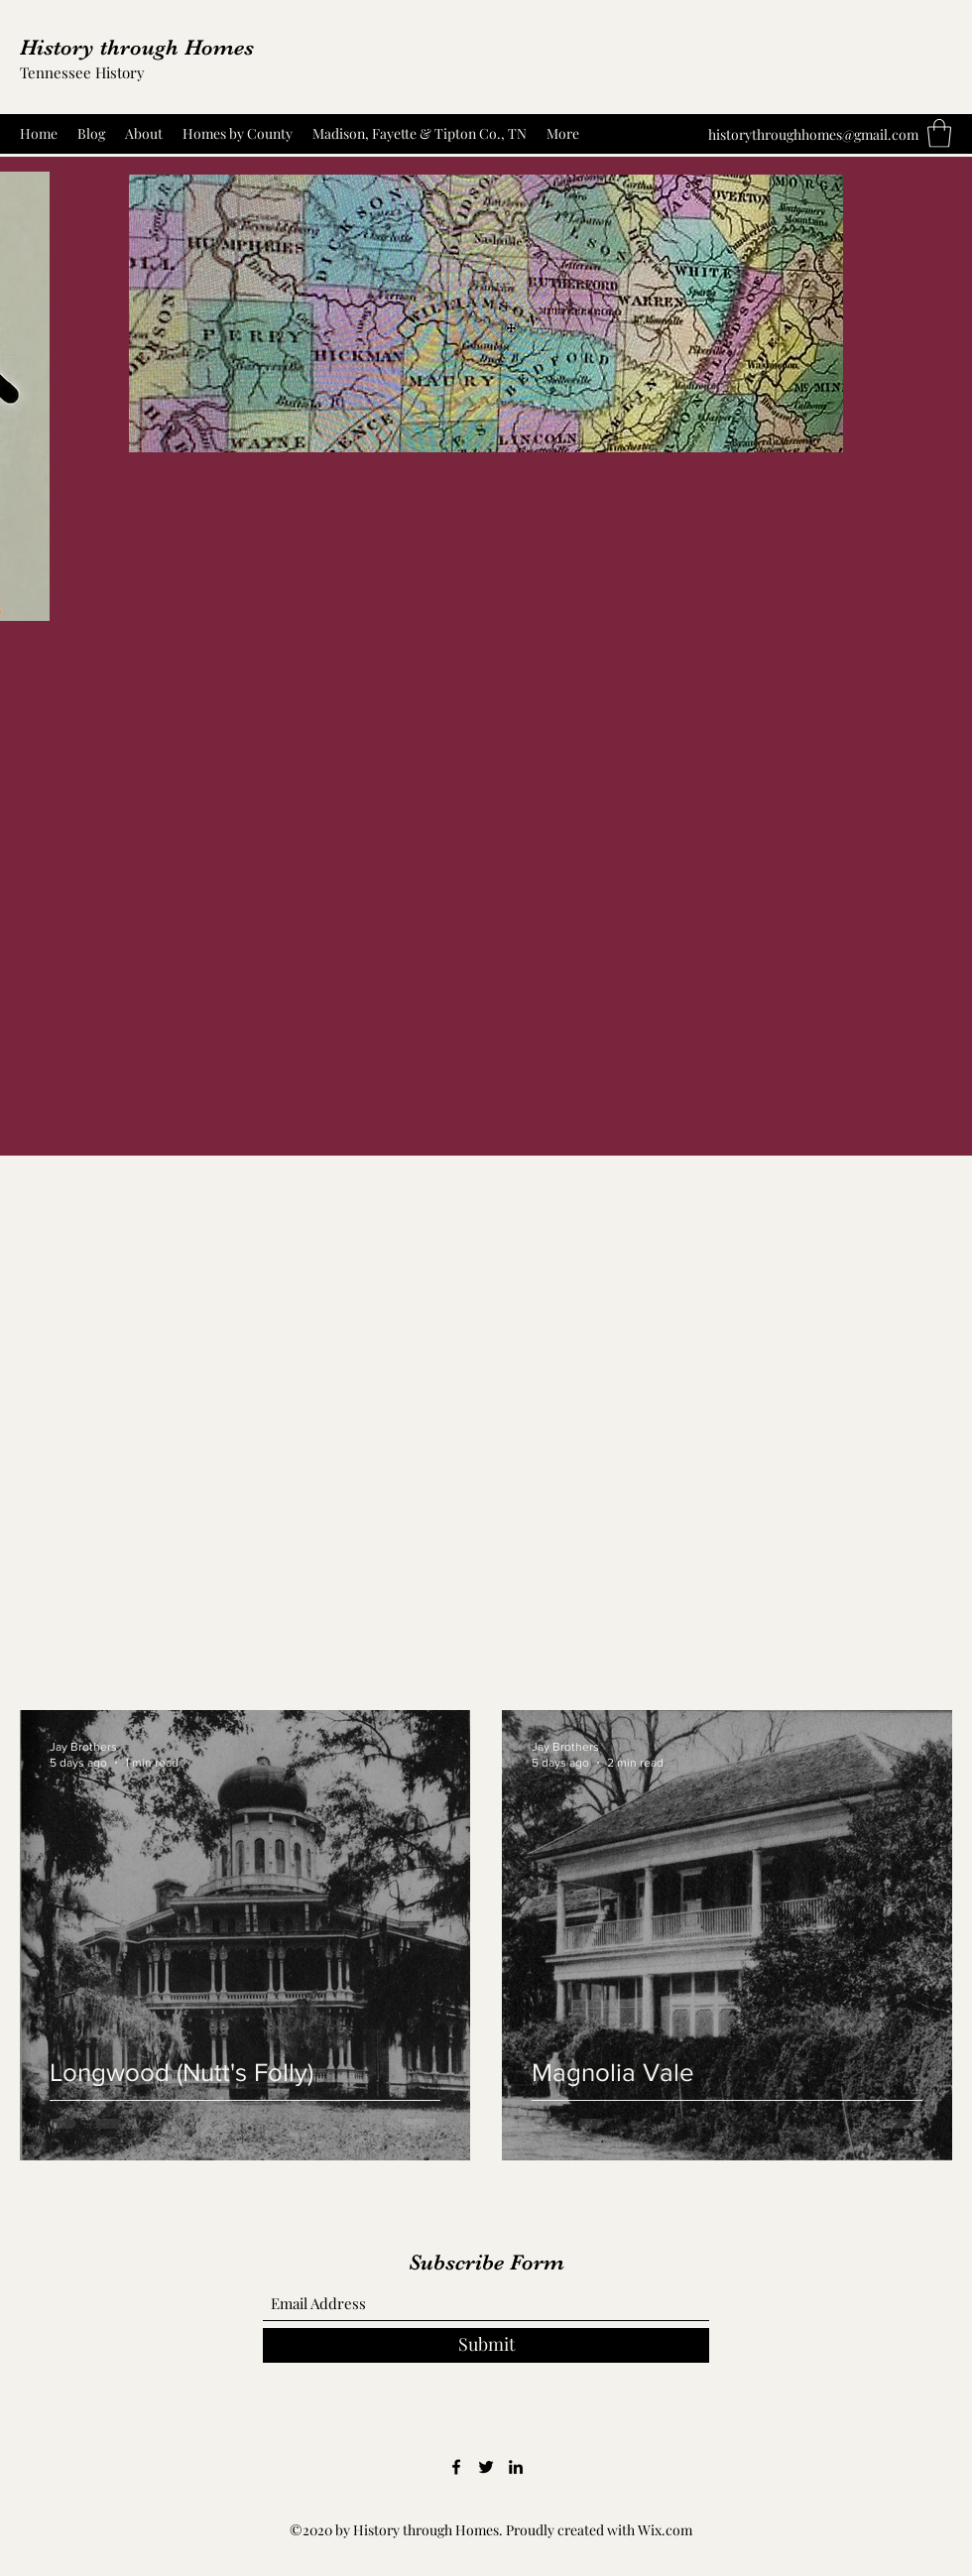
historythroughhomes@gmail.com (813, 134)
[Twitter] (486, 2467)
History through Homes (137, 47)
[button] (939, 133)
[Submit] (486, 2345)
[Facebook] (456, 2467)
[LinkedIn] (516, 2467)
